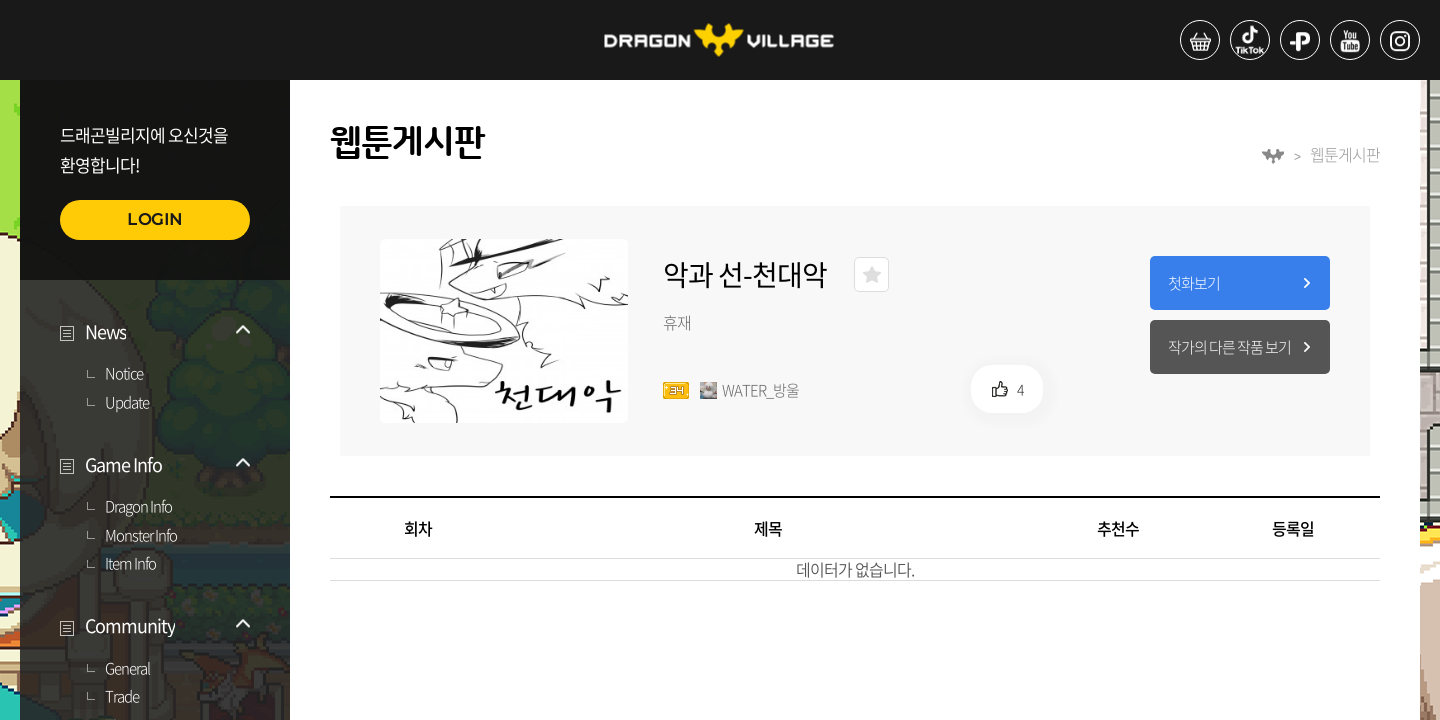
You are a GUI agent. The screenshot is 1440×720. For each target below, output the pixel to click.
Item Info (130, 564)
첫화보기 (1194, 283)
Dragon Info (138, 507)
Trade (122, 697)
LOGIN (155, 219)
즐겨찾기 (871, 274)
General (127, 669)
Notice (124, 374)
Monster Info (141, 536)
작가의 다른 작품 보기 (1229, 347)
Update (127, 403)
